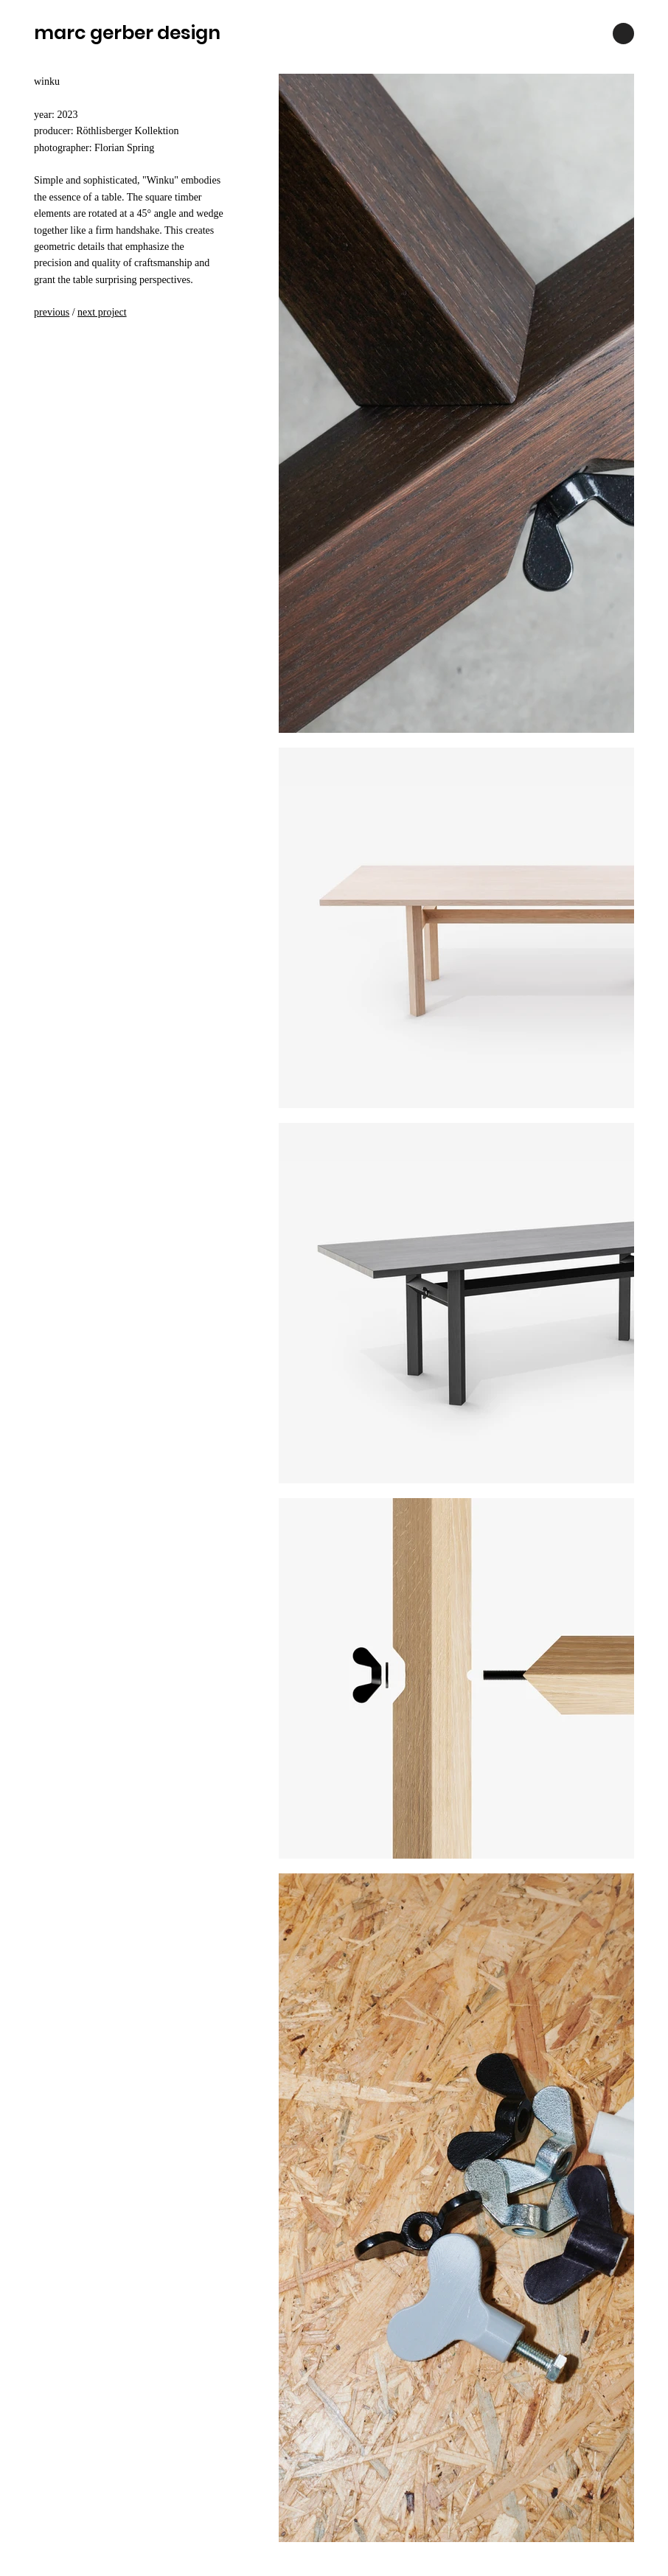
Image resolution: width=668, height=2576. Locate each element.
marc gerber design (127, 33)
